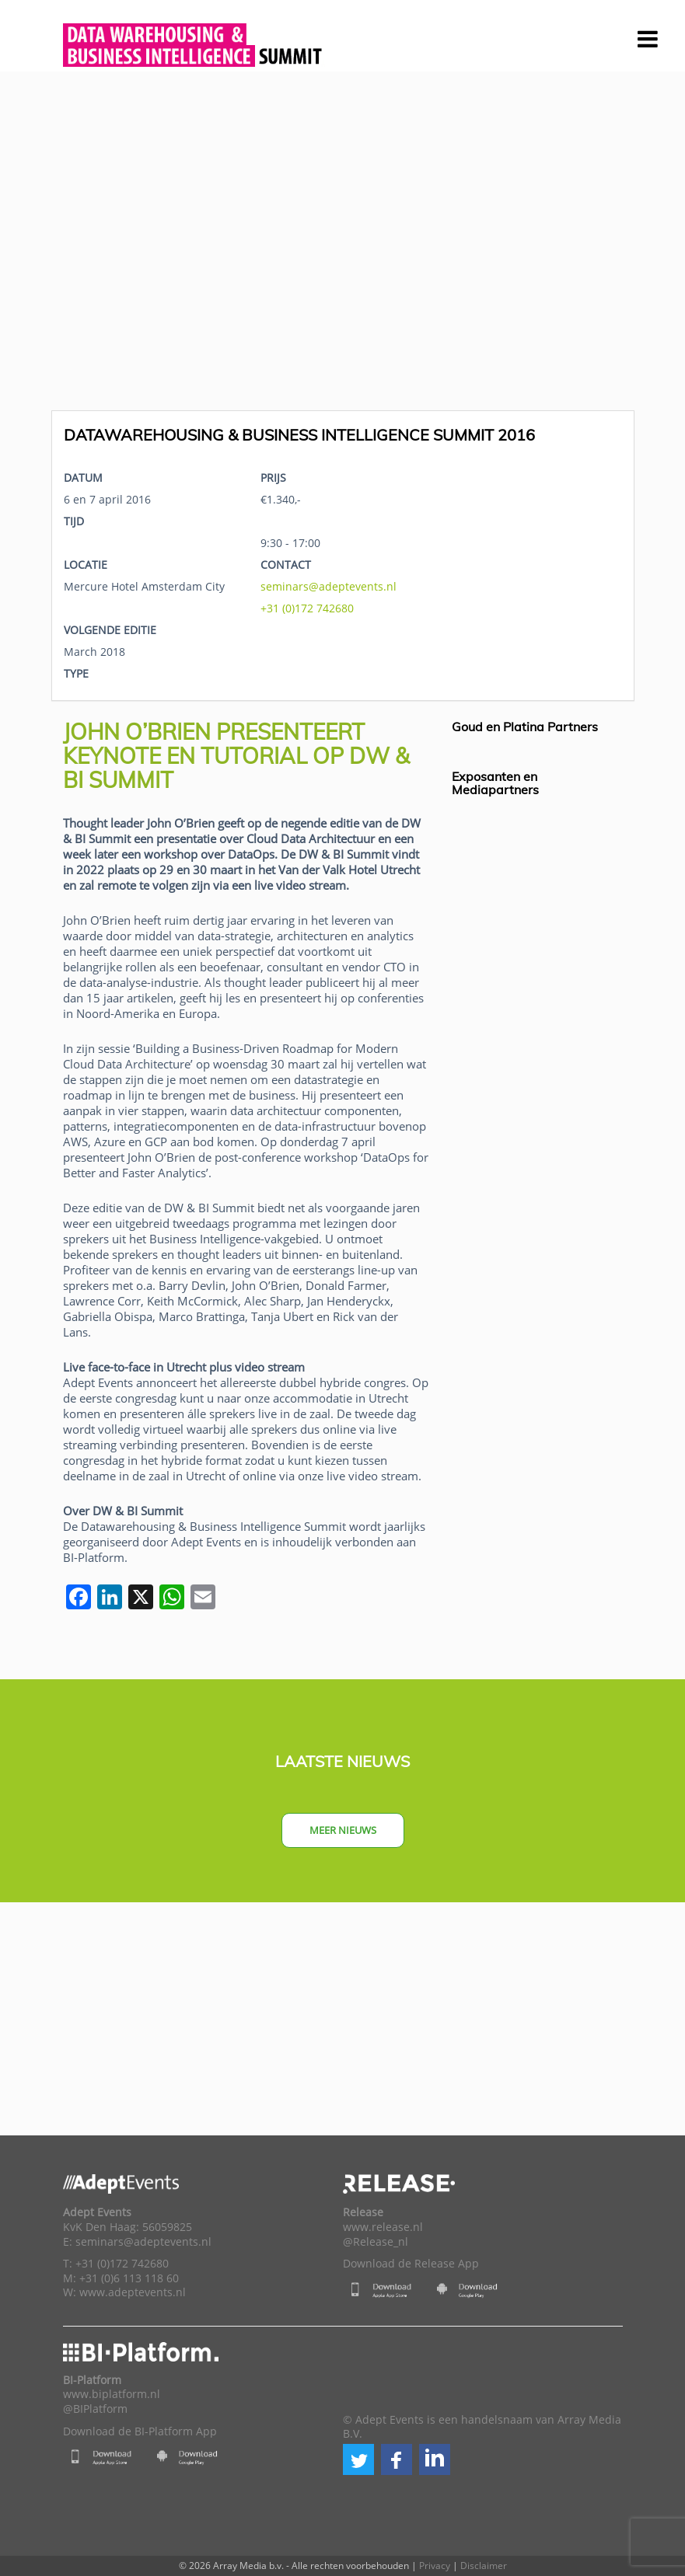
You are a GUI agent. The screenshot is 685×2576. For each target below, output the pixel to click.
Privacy (434, 2565)
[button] (358, 2459)
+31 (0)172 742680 (307, 608)
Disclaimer (483, 2565)
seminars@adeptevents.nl (328, 586)
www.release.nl (383, 2227)
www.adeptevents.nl (132, 2292)
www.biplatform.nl (111, 2394)
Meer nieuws (342, 1830)
